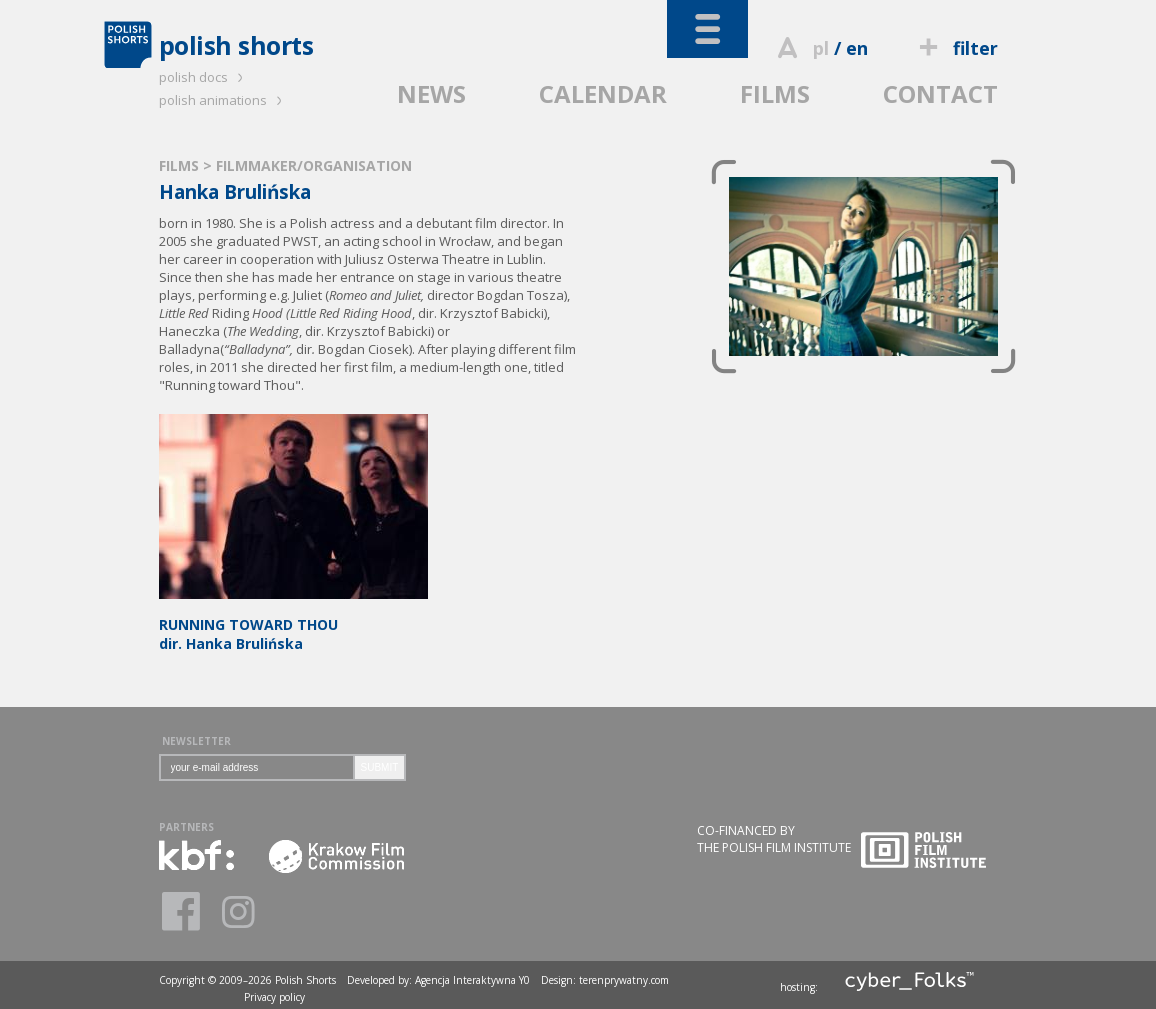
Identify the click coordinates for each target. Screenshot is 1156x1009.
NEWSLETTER (196, 741)
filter (955, 48)
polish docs (204, 77)
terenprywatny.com (624, 980)
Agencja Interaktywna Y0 (472, 980)
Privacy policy (274, 997)
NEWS (431, 93)
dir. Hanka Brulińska (293, 624)
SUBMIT (380, 767)
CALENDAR (603, 93)
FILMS (775, 93)
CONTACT (940, 93)
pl (821, 48)
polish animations (223, 100)
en (857, 48)
